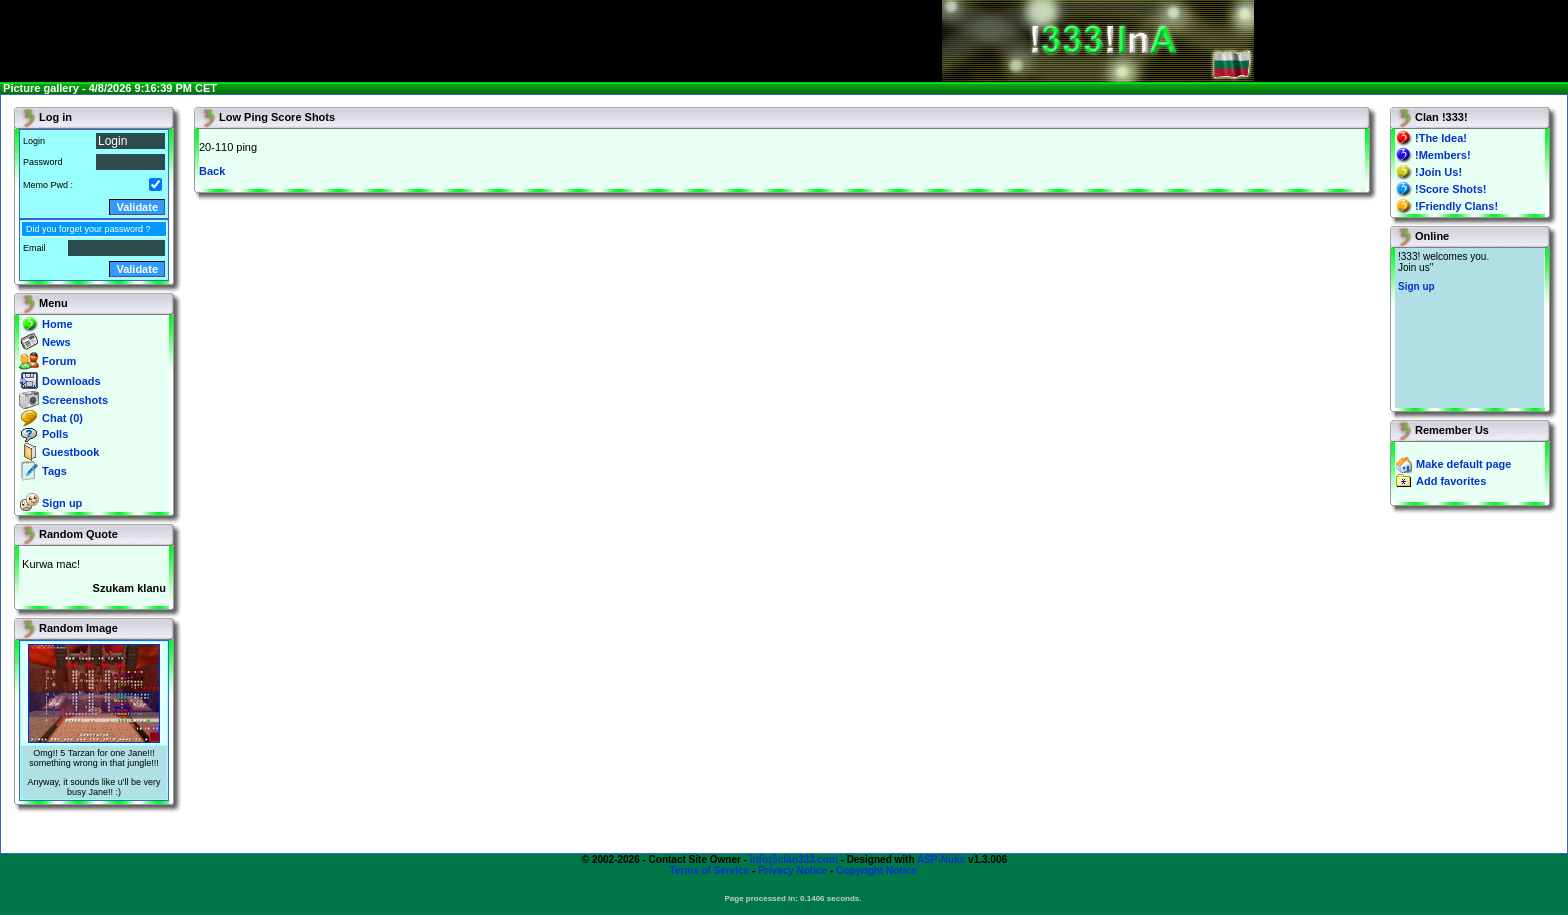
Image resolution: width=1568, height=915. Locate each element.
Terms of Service (709, 870)
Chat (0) (62, 418)
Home (57, 324)
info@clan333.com (794, 859)
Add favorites (1451, 481)
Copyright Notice (876, 870)
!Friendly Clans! (1456, 206)
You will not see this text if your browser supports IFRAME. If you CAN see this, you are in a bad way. (1469, 328)
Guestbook (70, 452)
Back (212, 171)
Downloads (71, 381)
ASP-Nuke (941, 859)
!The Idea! (1441, 138)
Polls (55, 434)
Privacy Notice (792, 870)
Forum (59, 361)
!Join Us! (1438, 172)
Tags (54, 471)
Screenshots (75, 400)
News (56, 342)
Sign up (62, 503)
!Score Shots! (1451, 189)
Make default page (1463, 464)
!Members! (1443, 155)
